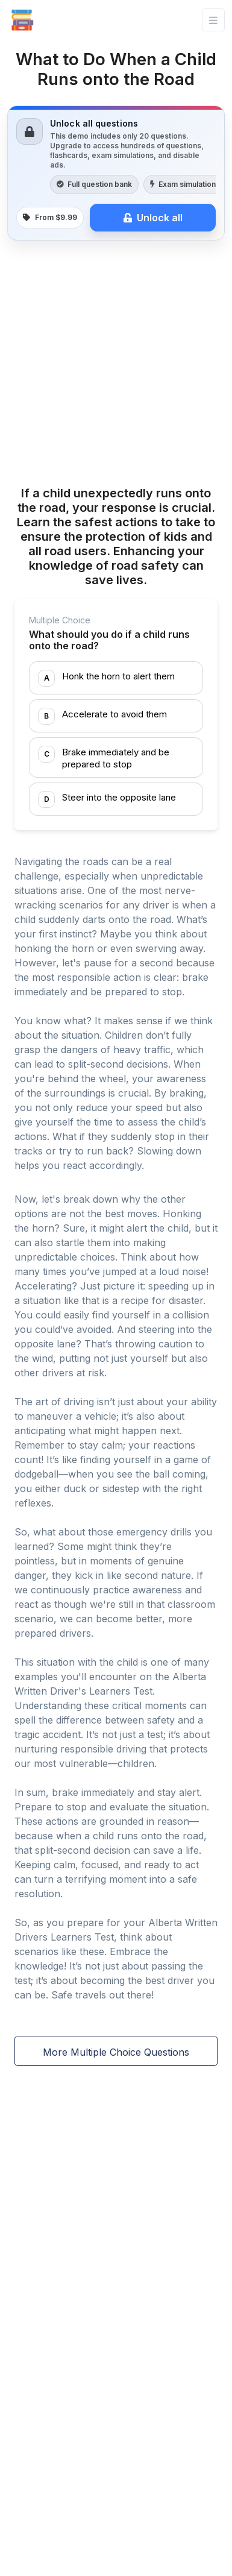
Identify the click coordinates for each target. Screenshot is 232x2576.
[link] (116, 173)
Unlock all (153, 218)
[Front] (22, 20)
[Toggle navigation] (213, 20)
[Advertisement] (116, 365)
